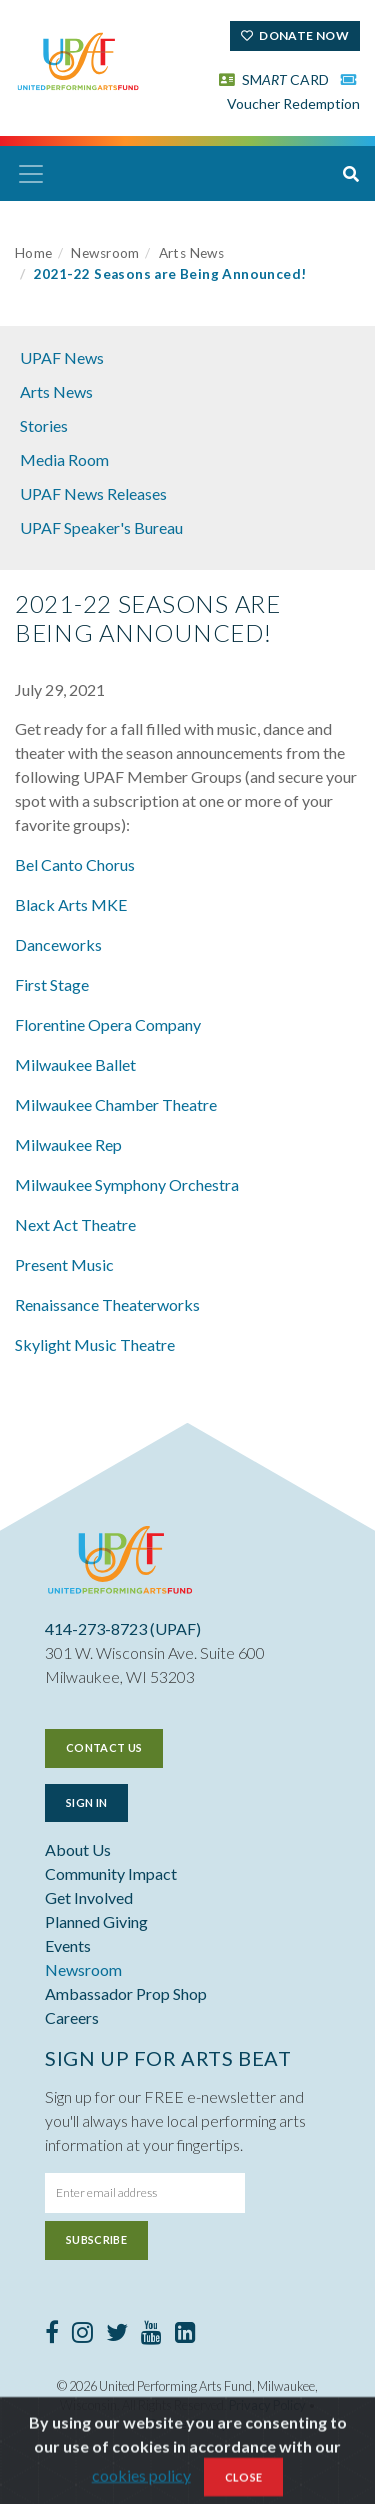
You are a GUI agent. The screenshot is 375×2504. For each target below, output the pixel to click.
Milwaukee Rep (68, 1144)
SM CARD (274, 79)
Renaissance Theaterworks (107, 1304)
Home (34, 253)
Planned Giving (96, 1921)
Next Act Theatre (75, 1224)
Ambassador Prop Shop (126, 1993)
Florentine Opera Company (108, 1024)
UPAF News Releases (93, 493)
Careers (72, 2017)
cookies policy (141, 2480)
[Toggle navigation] (31, 174)
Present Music (64, 1264)
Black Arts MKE (71, 904)
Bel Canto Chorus (75, 864)
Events (68, 1945)
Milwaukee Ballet (75, 1064)
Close (244, 2482)
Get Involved (89, 1897)
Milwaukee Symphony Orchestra (127, 1184)
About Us (78, 1849)
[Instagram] (82, 2334)
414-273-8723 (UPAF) (123, 1628)
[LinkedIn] (185, 2334)
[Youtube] (151, 2334)
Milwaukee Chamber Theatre (116, 1104)
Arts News (192, 253)
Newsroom (105, 253)
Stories (44, 425)
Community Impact (111, 1873)
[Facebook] (52, 2334)
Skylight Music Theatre (95, 1344)
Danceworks (58, 944)
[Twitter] (117, 2334)
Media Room (64, 459)
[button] (351, 174)
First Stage (52, 984)
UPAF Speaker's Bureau (101, 527)
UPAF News (62, 357)
